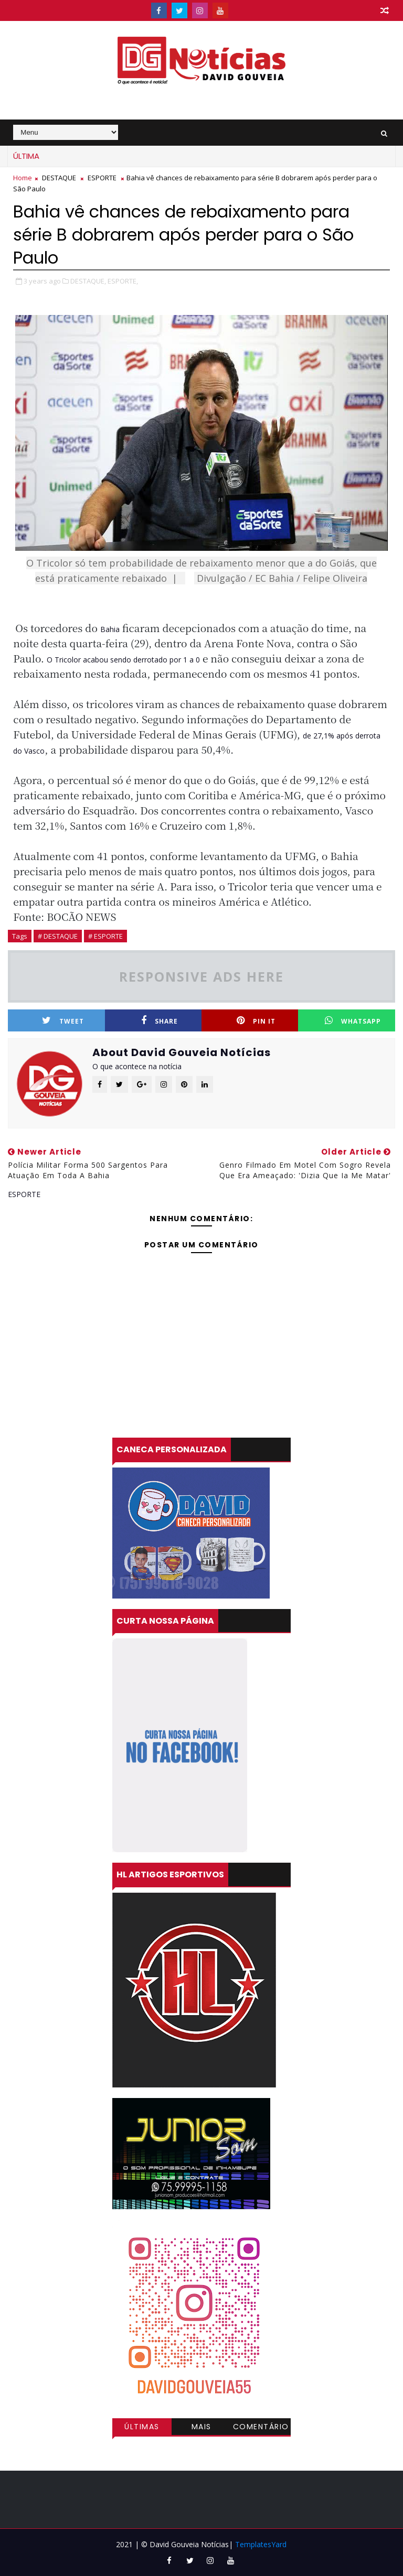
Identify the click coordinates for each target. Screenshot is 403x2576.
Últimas (142, 2426)
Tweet (63, 1021)
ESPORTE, (123, 281)
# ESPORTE (105, 936)
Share (159, 1021)
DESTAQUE (59, 177)
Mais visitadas (201, 2428)
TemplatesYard (261, 2544)
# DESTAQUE (58, 936)
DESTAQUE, (88, 281)
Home (22, 177)
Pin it (256, 1021)
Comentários (261, 2428)
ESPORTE (102, 177)
